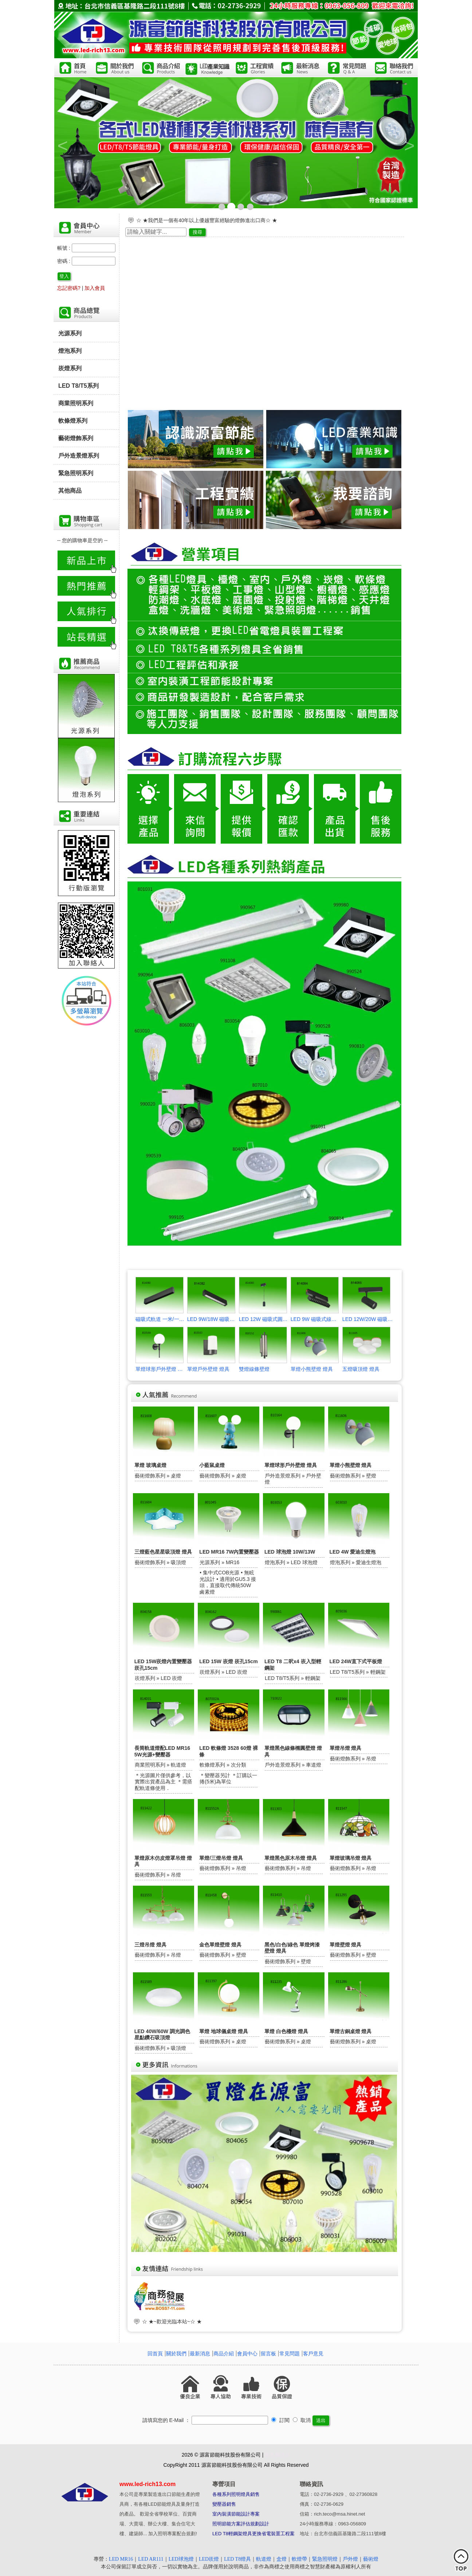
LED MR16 (121, 2559)
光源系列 (70, 333)
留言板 (268, 2353)
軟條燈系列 (72, 420)
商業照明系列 (75, 403)
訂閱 (280, 2420)
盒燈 (281, 2559)
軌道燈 (263, 2559)
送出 (321, 2420)
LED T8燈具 (237, 2559)
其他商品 (70, 490)
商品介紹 (223, 2353)
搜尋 (197, 232)
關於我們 (176, 2353)
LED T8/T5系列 (78, 385)
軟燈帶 (299, 2559)
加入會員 (94, 288)
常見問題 (289, 2353)
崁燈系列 (70, 368)
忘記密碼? (68, 288)
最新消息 (200, 2353)
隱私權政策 (277, 2455)
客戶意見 (313, 2353)
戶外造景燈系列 (78, 455)
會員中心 (247, 2353)
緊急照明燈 (325, 2559)
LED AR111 (150, 2559)
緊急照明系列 (75, 473)
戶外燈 (350, 2559)
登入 (64, 276)
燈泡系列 (70, 350)
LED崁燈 (209, 2559)
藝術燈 (370, 2559)
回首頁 (155, 2353)
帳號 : (64, 248)
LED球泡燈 (181, 2559)
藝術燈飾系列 (75, 438)
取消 (302, 2420)
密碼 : (64, 261)
